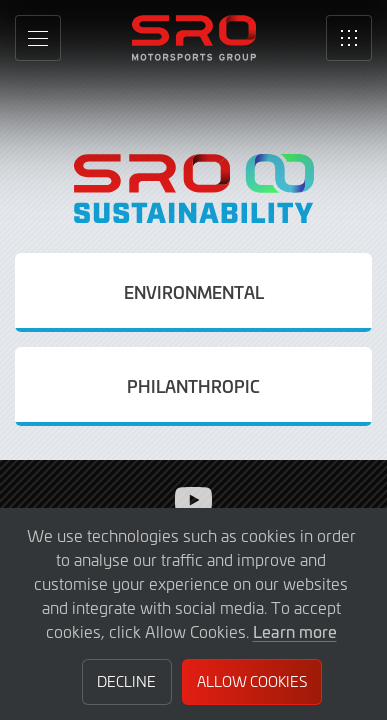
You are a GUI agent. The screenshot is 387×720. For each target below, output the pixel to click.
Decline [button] (126, 681)
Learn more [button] (295, 631)
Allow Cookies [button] (252, 681)
